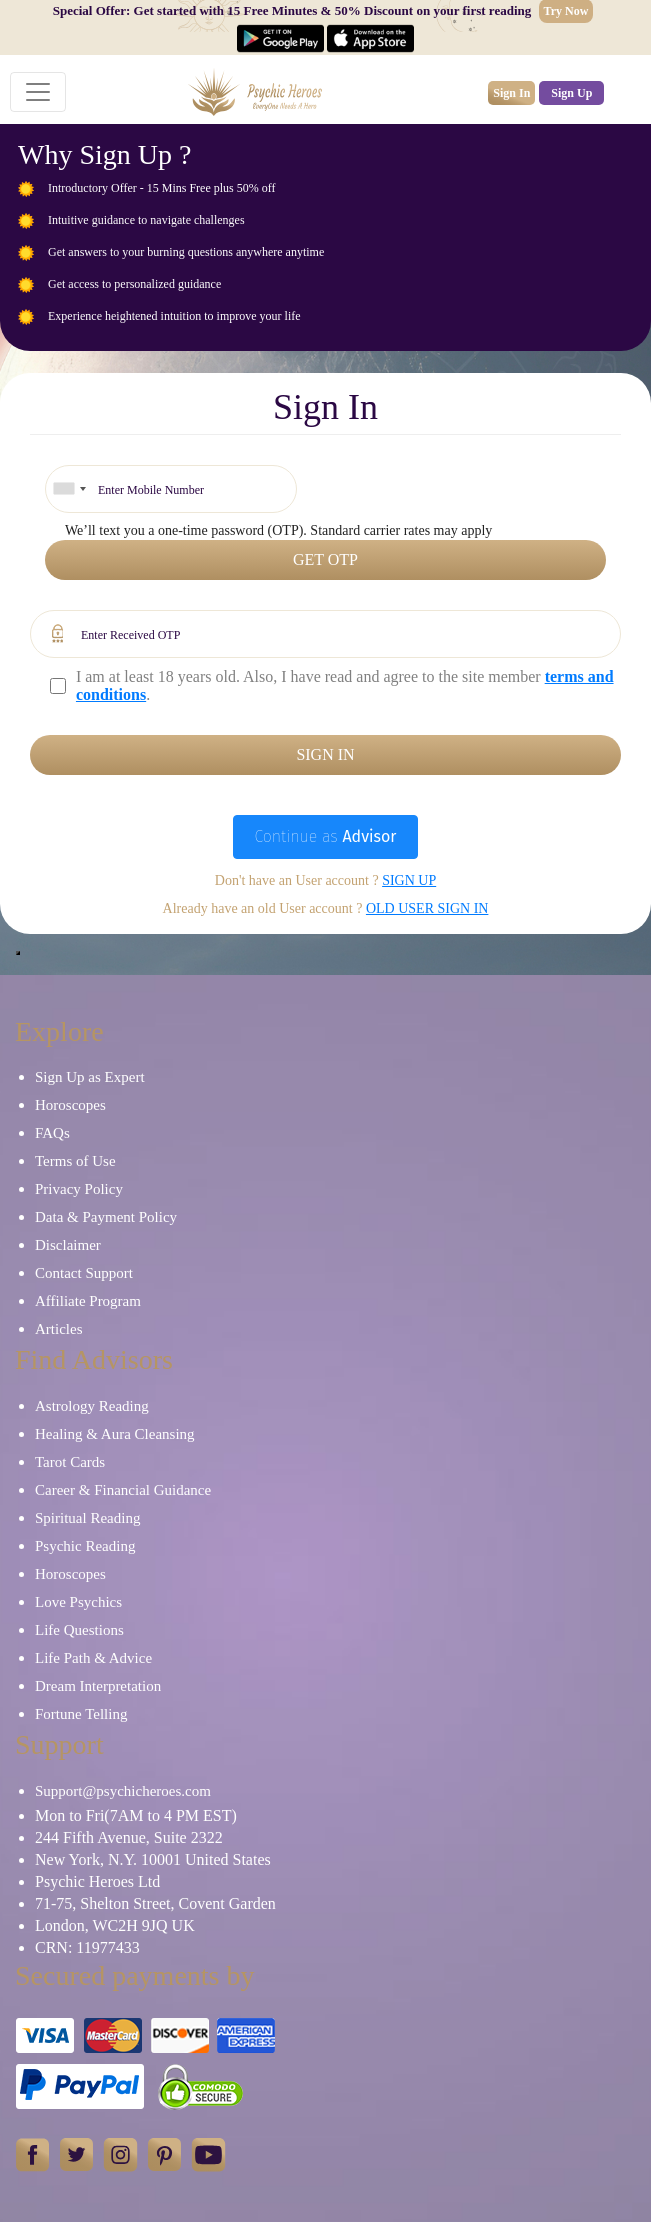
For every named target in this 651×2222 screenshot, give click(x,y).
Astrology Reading (92, 1406)
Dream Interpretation (98, 1686)
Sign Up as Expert (90, 1077)
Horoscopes (70, 1105)
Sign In (511, 93)
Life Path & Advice (93, 1658)
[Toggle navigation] (38, 92)
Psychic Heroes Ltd (97, 1881)
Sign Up (571, 93)
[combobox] (69, 489)
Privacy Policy (79, 1189)
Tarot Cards (70, 1462)
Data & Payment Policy (106, 1217)
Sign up (409, 880)
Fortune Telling (81, 1714)
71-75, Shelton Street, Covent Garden (155, 1903)
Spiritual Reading (87, 1518)
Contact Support (84, 1273)
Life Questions (79, 1630)
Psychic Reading (85, 1546)
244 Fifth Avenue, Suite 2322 (129, 1837)
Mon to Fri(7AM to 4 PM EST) (136, 1815)
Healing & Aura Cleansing (115, 1434)
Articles (58, 1329)
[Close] (18, 953)
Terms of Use (75, 1161)
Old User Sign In (427, 908)
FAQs (52, 1133)
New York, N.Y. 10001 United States (153, 1859)
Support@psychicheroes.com (123, 1791)
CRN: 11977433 (87, 1947)
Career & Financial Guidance (123, 1490)
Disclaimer (68, 1245)
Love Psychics (78, 1602)
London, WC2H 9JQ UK (115, 1925)
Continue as (325, 836)
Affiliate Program (88, 1301)
